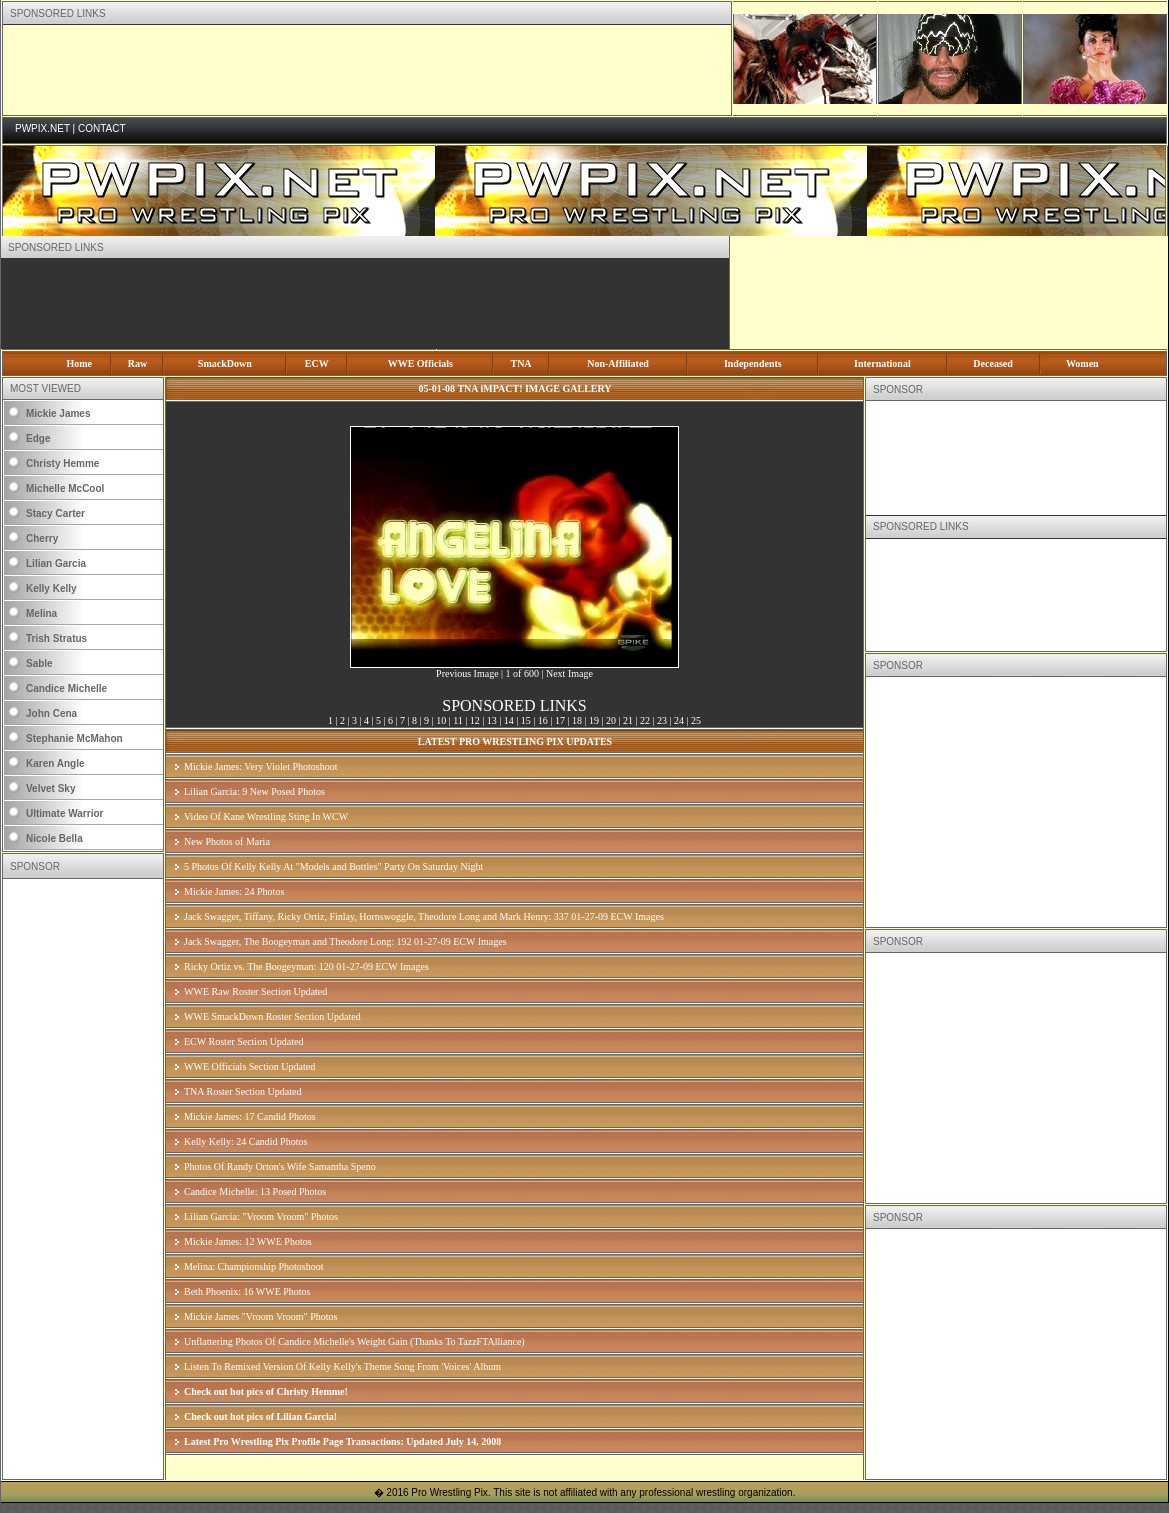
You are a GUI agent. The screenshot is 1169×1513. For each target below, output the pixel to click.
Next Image (569, 673)
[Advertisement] (367, 70)
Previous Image (467, 673)
